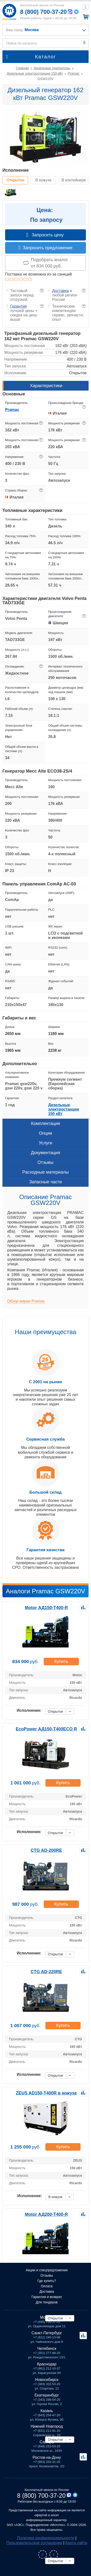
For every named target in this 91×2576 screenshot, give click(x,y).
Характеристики (46, 385)
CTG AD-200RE (46, 1850)
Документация (45, 1152)
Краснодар (47, 2364)
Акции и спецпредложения (46, 2270)
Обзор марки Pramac (26, 1301)
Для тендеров (47, 2302)
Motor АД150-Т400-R (46, 1607)
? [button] (42, 290)
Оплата (46, 2286)
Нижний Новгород (47, 2426)
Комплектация (45, 1123)
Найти (84, 42)
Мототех (9, 11)
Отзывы (46, 1162)
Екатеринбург (46, 2395)
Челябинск (46, 2348)
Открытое (15, 180)
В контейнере (73, 180)
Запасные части (45, 1181)
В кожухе (43, 180)
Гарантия (18, 306)
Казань (47, 2411)
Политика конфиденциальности (45, 2538)
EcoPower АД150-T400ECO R (46, 1729)
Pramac (12, 410)
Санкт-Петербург (47, 2333)
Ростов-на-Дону (47, 2457)
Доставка (60, 291)
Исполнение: (29, 1710)
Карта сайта (76, 2543)
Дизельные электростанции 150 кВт (63, 1109)
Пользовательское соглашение (34, 2543)
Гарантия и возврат (47, 2297)
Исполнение (15, 170)
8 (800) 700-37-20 (43, 12)
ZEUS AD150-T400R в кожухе (46, 2093)
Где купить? (46, 2281)
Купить (61, 1661)
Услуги (45, 1143)
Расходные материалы (45, 1172)
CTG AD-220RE (46, 1971)
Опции (45, 1133)
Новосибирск (46, 2380)
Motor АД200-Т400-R (46, 2214)
